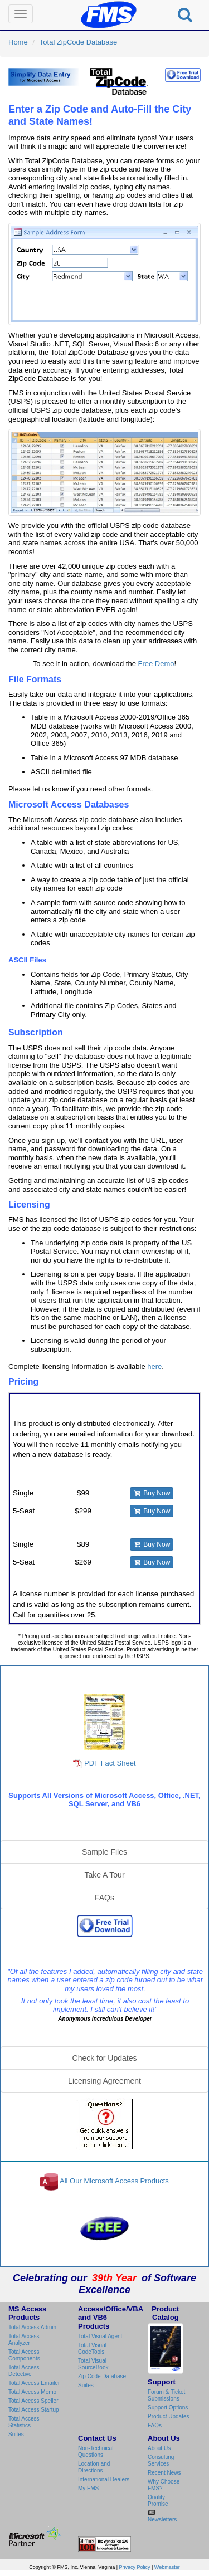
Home (18, 42)
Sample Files (104, 1851)
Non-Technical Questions (95, 2451)
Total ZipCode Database (78, 42)
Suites (16, 2434)
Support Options (168, 2407)
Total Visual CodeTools (92, 2348)
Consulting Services (161, 2460)
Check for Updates (104, 2058)
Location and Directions (94, 2467)
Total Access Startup (33, 2410)
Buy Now (152, 1493)
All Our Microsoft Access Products (114, 2181)
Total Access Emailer (34, 2383)
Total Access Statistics (24, 2422)
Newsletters (162, 2519)
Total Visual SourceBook (93, 2364)
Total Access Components (24, 2355)
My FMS (88, 2488)
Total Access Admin (32, 2327)
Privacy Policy (134, 2567)
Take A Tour (104, 1874)
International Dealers (103, 2479)
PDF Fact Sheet (104, 1730)
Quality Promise (158, 2500)
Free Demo (156, 663)
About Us (159, 2448)
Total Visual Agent (100, 2336)
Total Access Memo (32, 2392)
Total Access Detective (24, 2370)
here (154, 1366)
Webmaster (167, 2567)
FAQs (104, 1897)
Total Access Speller (33, 2401)
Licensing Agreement (104, 2080)
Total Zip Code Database (105, 1677)
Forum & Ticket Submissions (166, 2395)
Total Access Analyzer (24, 2339)
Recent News (164, 2473)
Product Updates (168, 2416)
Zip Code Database (102, 2376)
